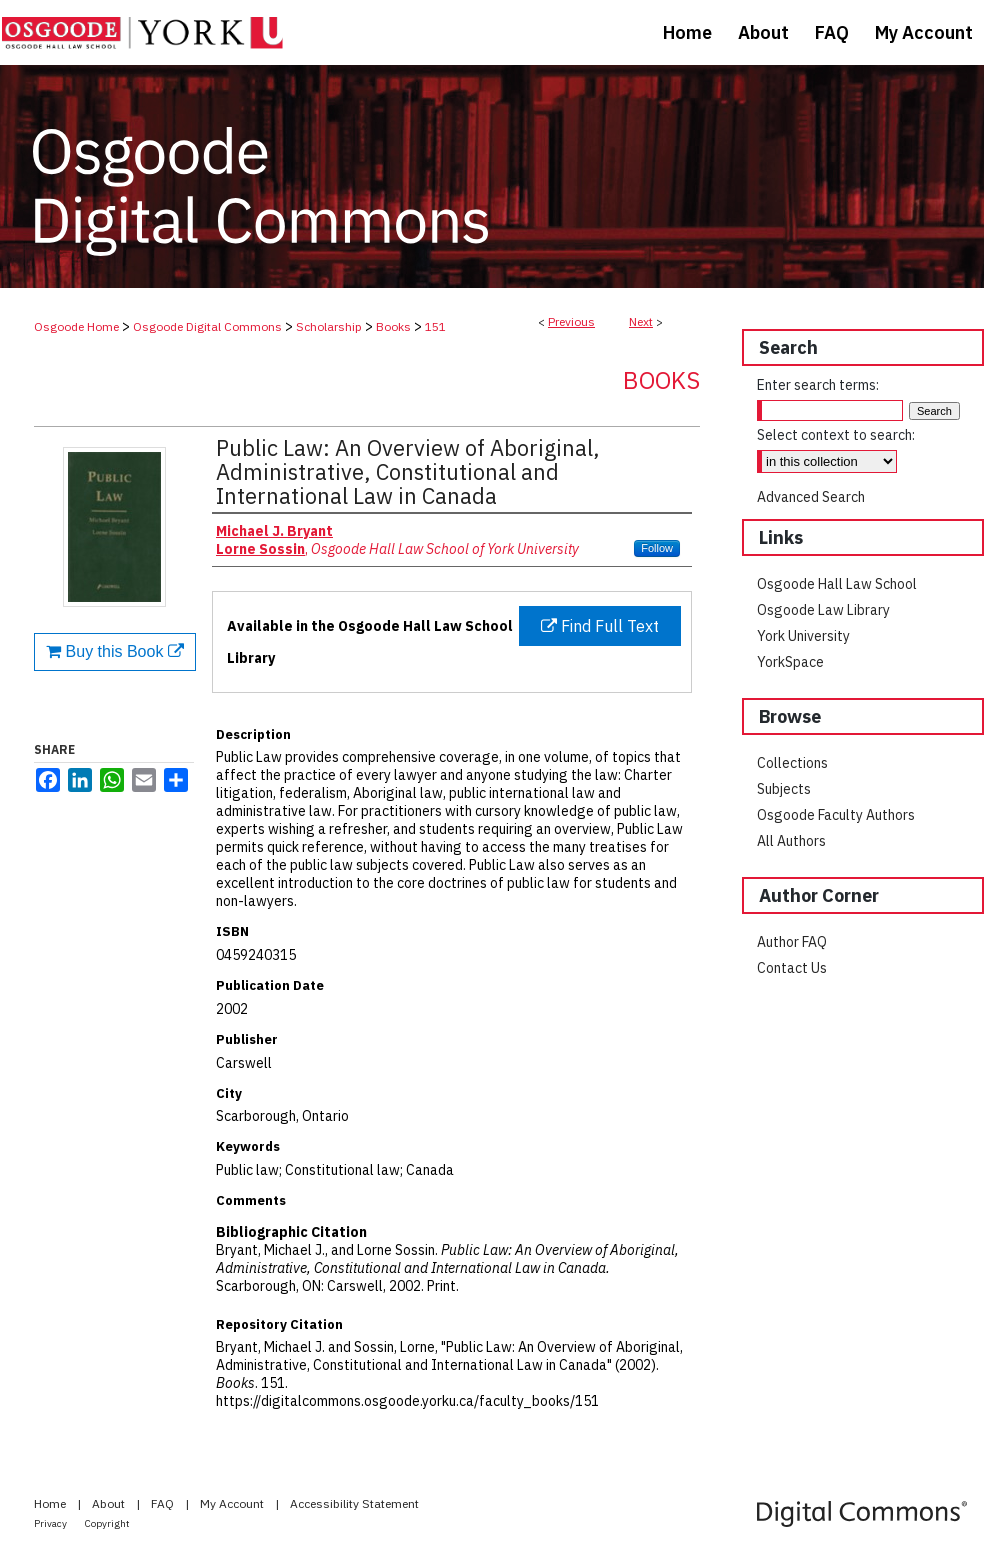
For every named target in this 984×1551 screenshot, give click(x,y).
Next (641, 321)
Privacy (51, 1523)
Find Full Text (600, 626)
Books (393, 326)
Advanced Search (811, 497)
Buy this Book (115, 651)
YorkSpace (790, 662)
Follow (657, 548)
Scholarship (329, 326)
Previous (571, 321)
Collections (792, 763)
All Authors (791, 841)
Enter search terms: (818, 385)
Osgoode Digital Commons (207, 326)
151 (435, 326)
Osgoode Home (76, 326)
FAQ (164, 1503)
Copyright (107, 1523)
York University (803, 636)
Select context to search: (836, 435)
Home (51, 1503)
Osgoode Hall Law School (837, 584)
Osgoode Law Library (823, 610)
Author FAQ (792, 942)
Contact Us (792, 968)
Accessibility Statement (354, 1503)
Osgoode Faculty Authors (836, 815)
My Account (233, 1503)
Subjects (784, 789)
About (110, 1503)
